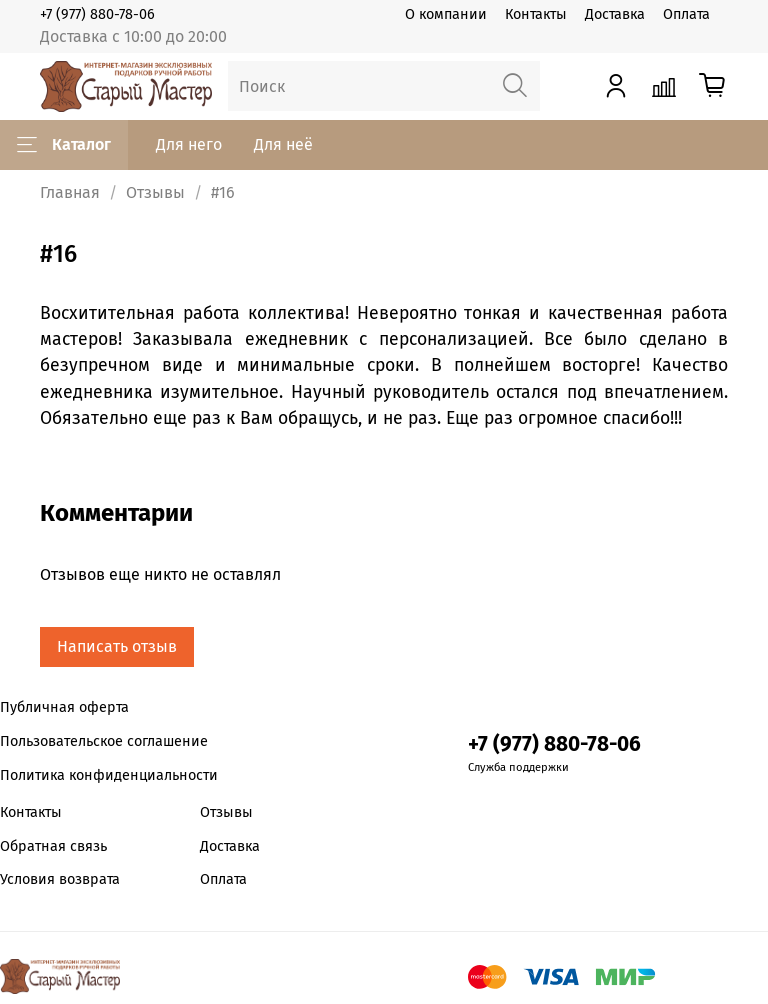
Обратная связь (53, 846)
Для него (189, 144)
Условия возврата (60, 879)
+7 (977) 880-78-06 (97, 14)
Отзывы (155, 192)
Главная (70, 192)
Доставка (615, 14)
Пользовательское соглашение (104, 741)
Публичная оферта (64, 707)
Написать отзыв (117, 646)
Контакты (536, 14)
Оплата (686, 14)
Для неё (283, 144)
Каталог (64, 145)
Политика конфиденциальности (109, 775)
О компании (446, 14)
